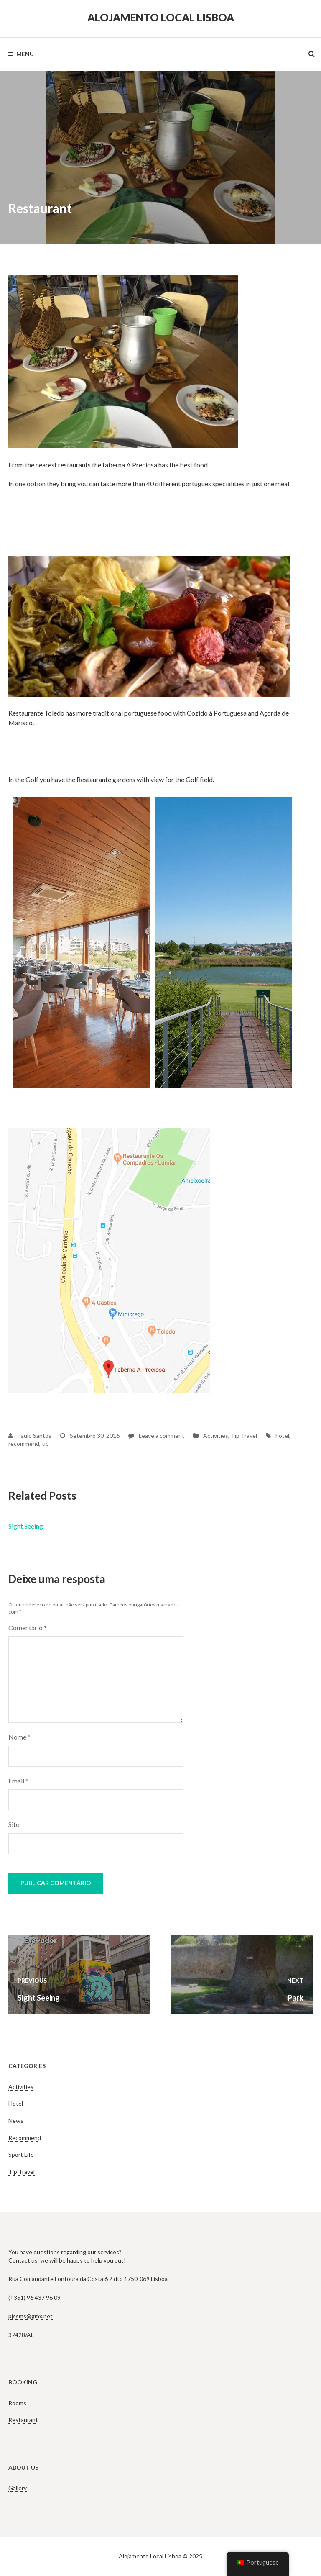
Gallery (17, 2487)
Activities (215, 1435)
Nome (19, 1737)
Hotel (15, 2103)
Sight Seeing (25, 1526)
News (15, 2120)
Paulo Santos (29, 1435)
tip (45, 1443)
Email (18, 1781)
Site (13, 1824)
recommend (23, 1443)
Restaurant (23, 2419)
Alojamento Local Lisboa (160, 17)
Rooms (17, 2403)
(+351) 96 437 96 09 (34, 2297)
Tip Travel (244, 1435)
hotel (282, 1435)
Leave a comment (156, 1435)
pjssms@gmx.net (30, 2315)
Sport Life (21, 2154)
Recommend (24, 2137)
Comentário (27, 1628)
